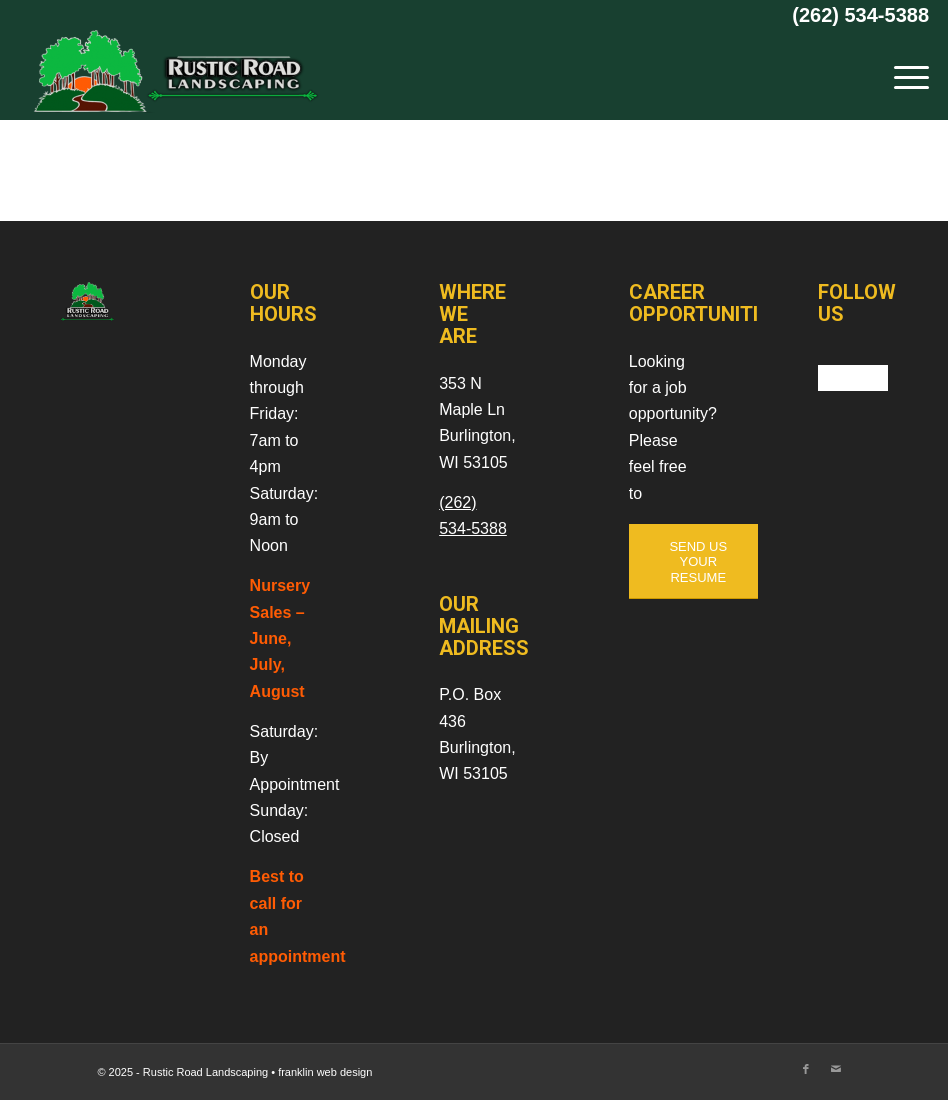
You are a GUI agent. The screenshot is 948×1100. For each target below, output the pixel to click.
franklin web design (325, 1072)
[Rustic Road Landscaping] (169, 75)
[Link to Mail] (836, 1069)
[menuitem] (901, 75)
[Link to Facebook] (806, 1069)
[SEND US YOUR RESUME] (698, 562)
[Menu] (901, 75)
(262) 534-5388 (860, 15)
